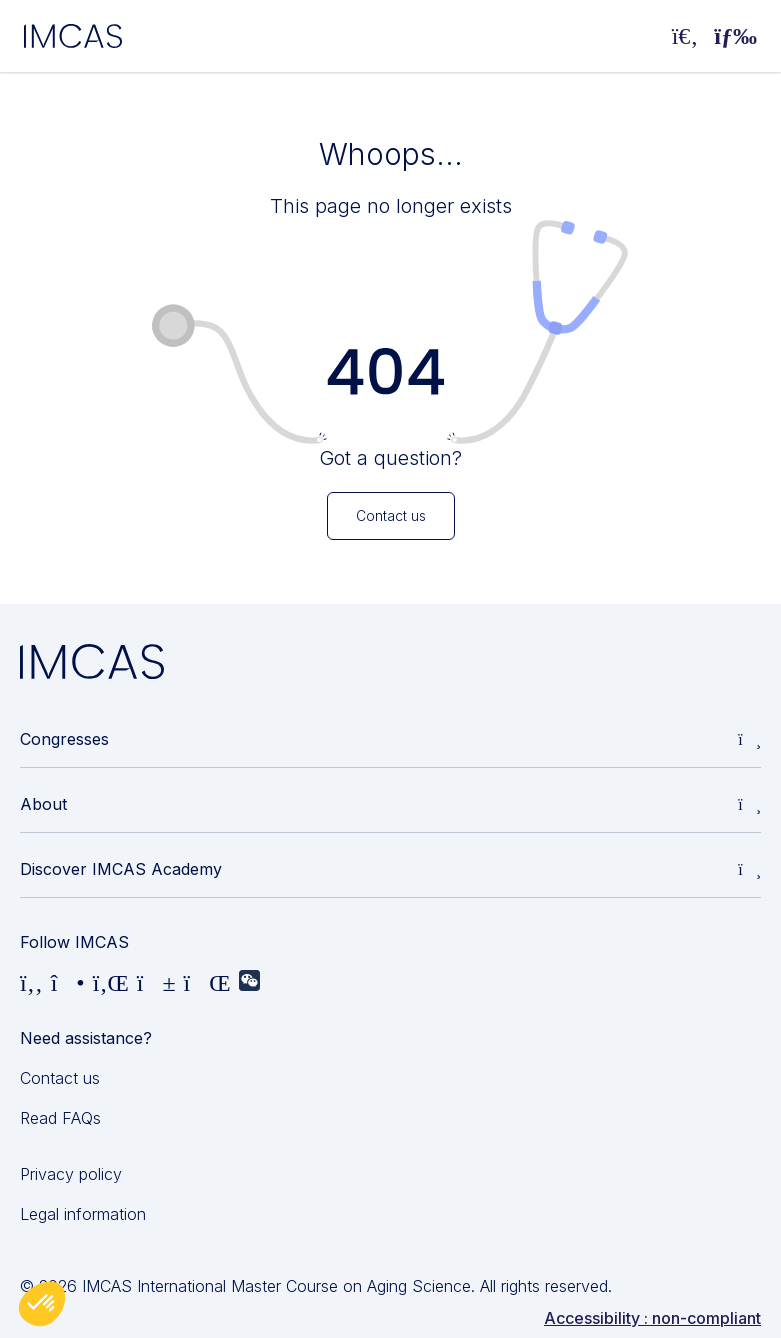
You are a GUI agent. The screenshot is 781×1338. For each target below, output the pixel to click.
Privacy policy (71, 1174)
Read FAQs (60, 1118)
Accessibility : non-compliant (652, 1318)
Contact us (60, 1078)
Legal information (83, 1214)
